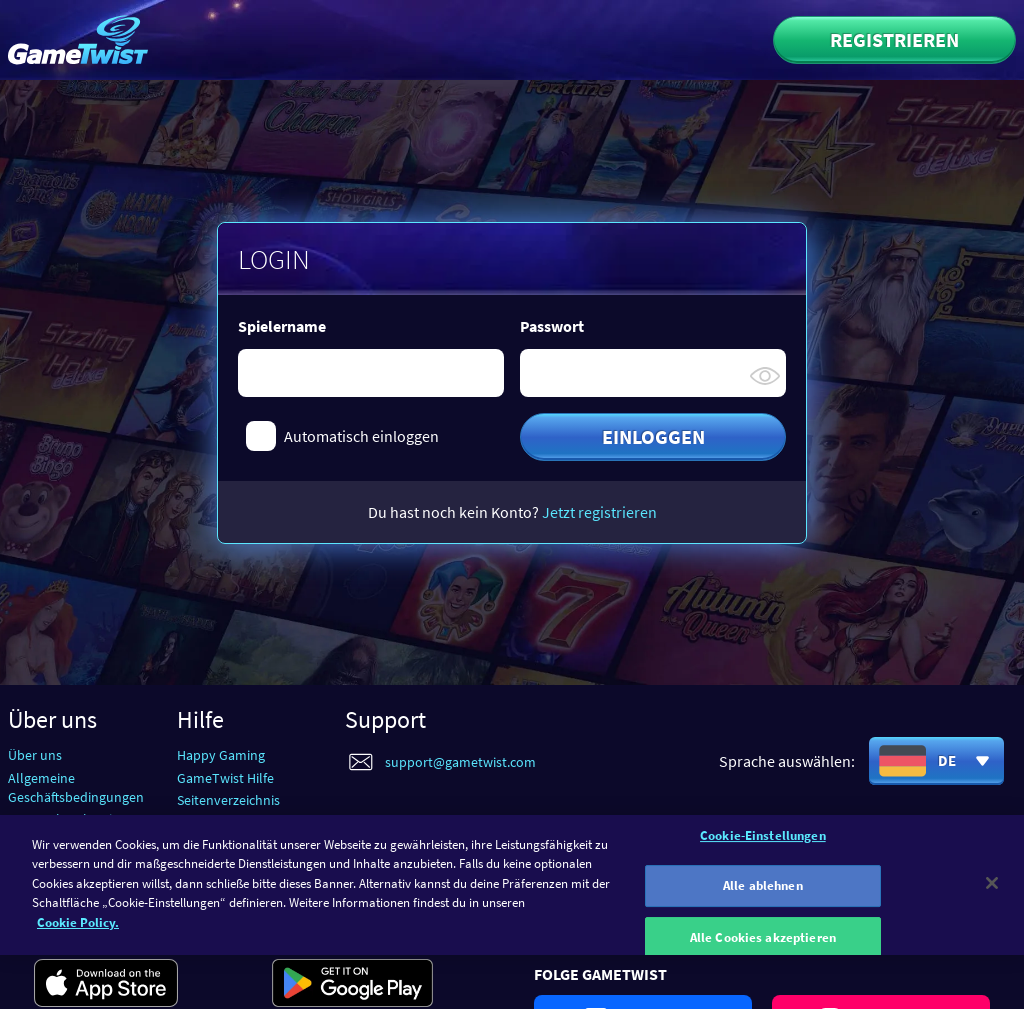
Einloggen (653, 436)
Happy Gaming (221, 755)
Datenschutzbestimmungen (91, 819)
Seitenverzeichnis (228, 800)
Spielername (282, 326)
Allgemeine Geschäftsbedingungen (76, 787)
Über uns (35, 755)
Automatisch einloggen (361, 436)
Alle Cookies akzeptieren (763, 944)
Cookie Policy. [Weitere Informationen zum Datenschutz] (78, 928)
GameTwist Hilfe (225, 778)
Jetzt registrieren (599, 512)
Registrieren (894, 39)
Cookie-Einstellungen (763, 842)
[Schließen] (992, 890)
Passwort (552, 326)
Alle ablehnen (763, 892)
